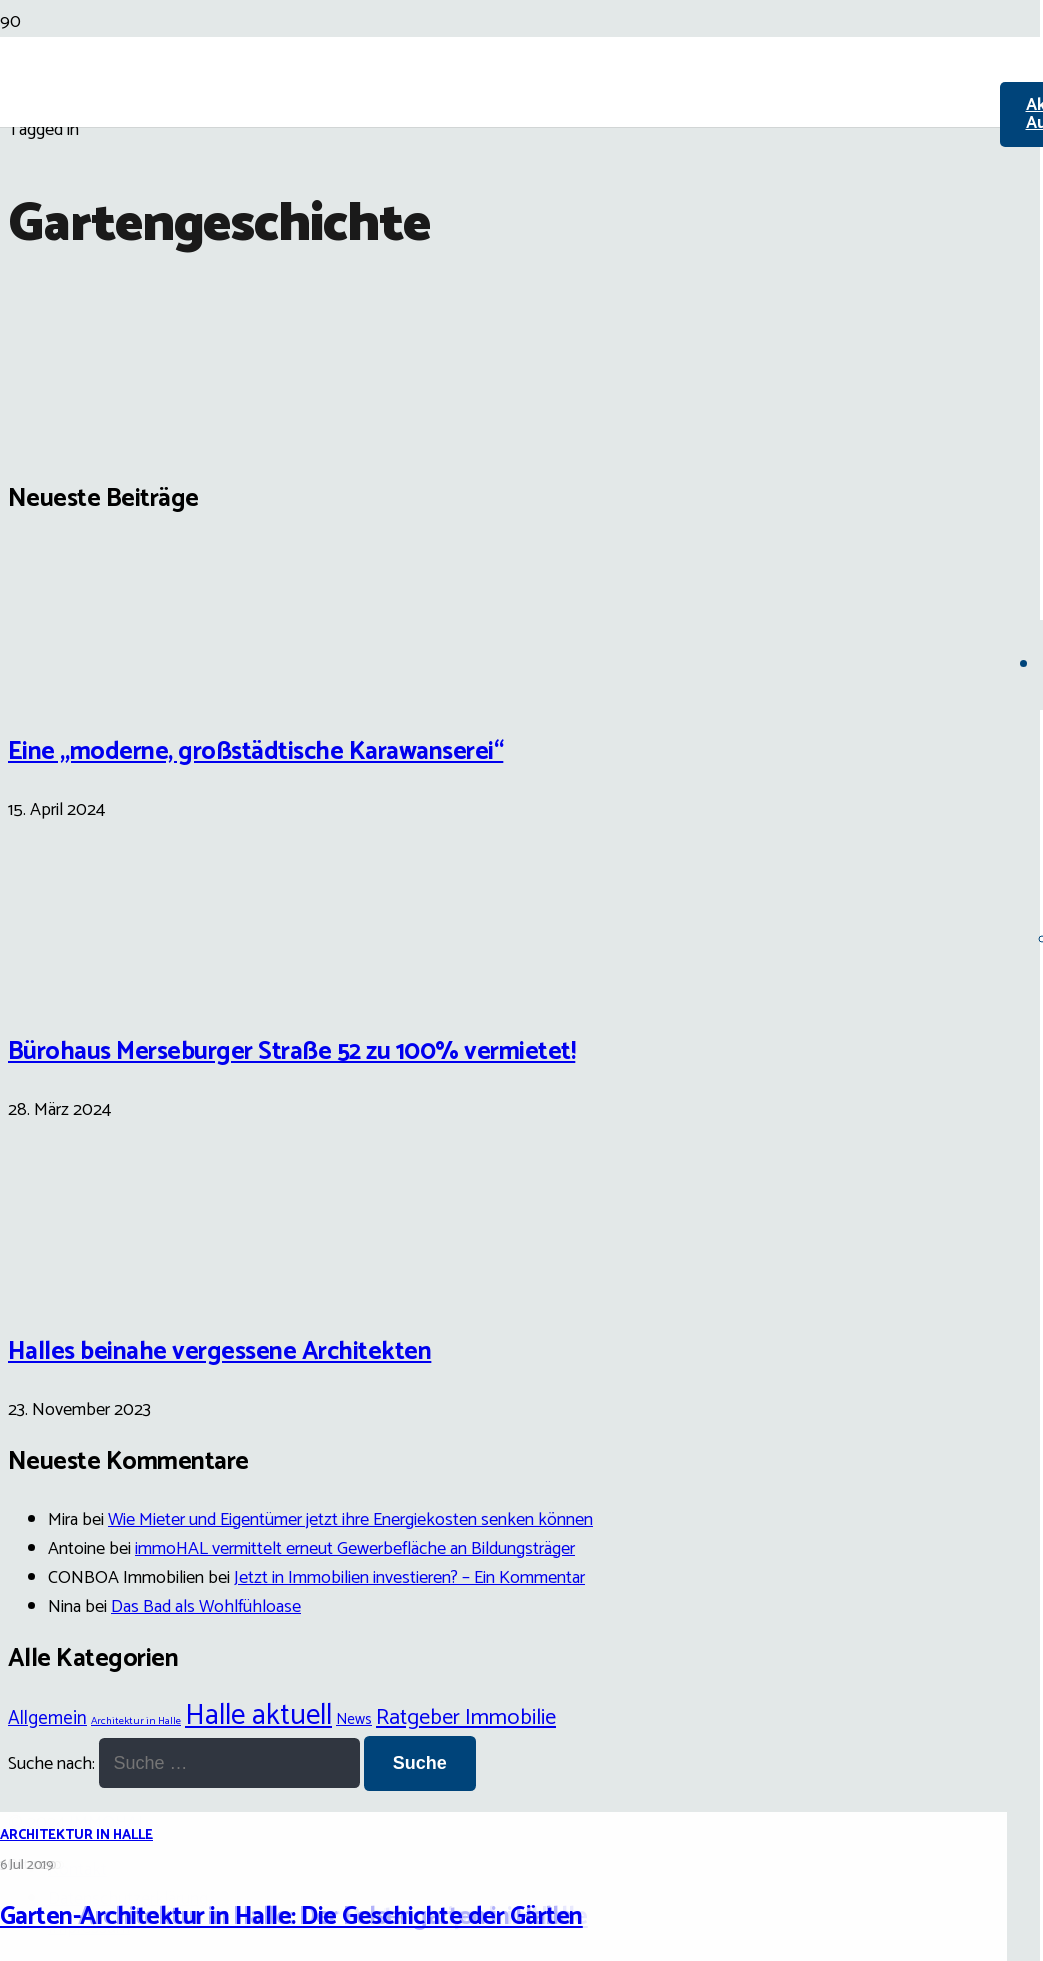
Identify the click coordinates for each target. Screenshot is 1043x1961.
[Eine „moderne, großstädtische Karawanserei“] (83, 687)
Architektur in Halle (76, 1835)
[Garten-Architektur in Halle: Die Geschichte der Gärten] (512, 1019)
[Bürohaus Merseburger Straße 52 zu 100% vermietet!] (83, 988)
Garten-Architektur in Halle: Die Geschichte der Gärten (291, 1917)
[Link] (500, 232)
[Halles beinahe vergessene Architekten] (83, 1288)
